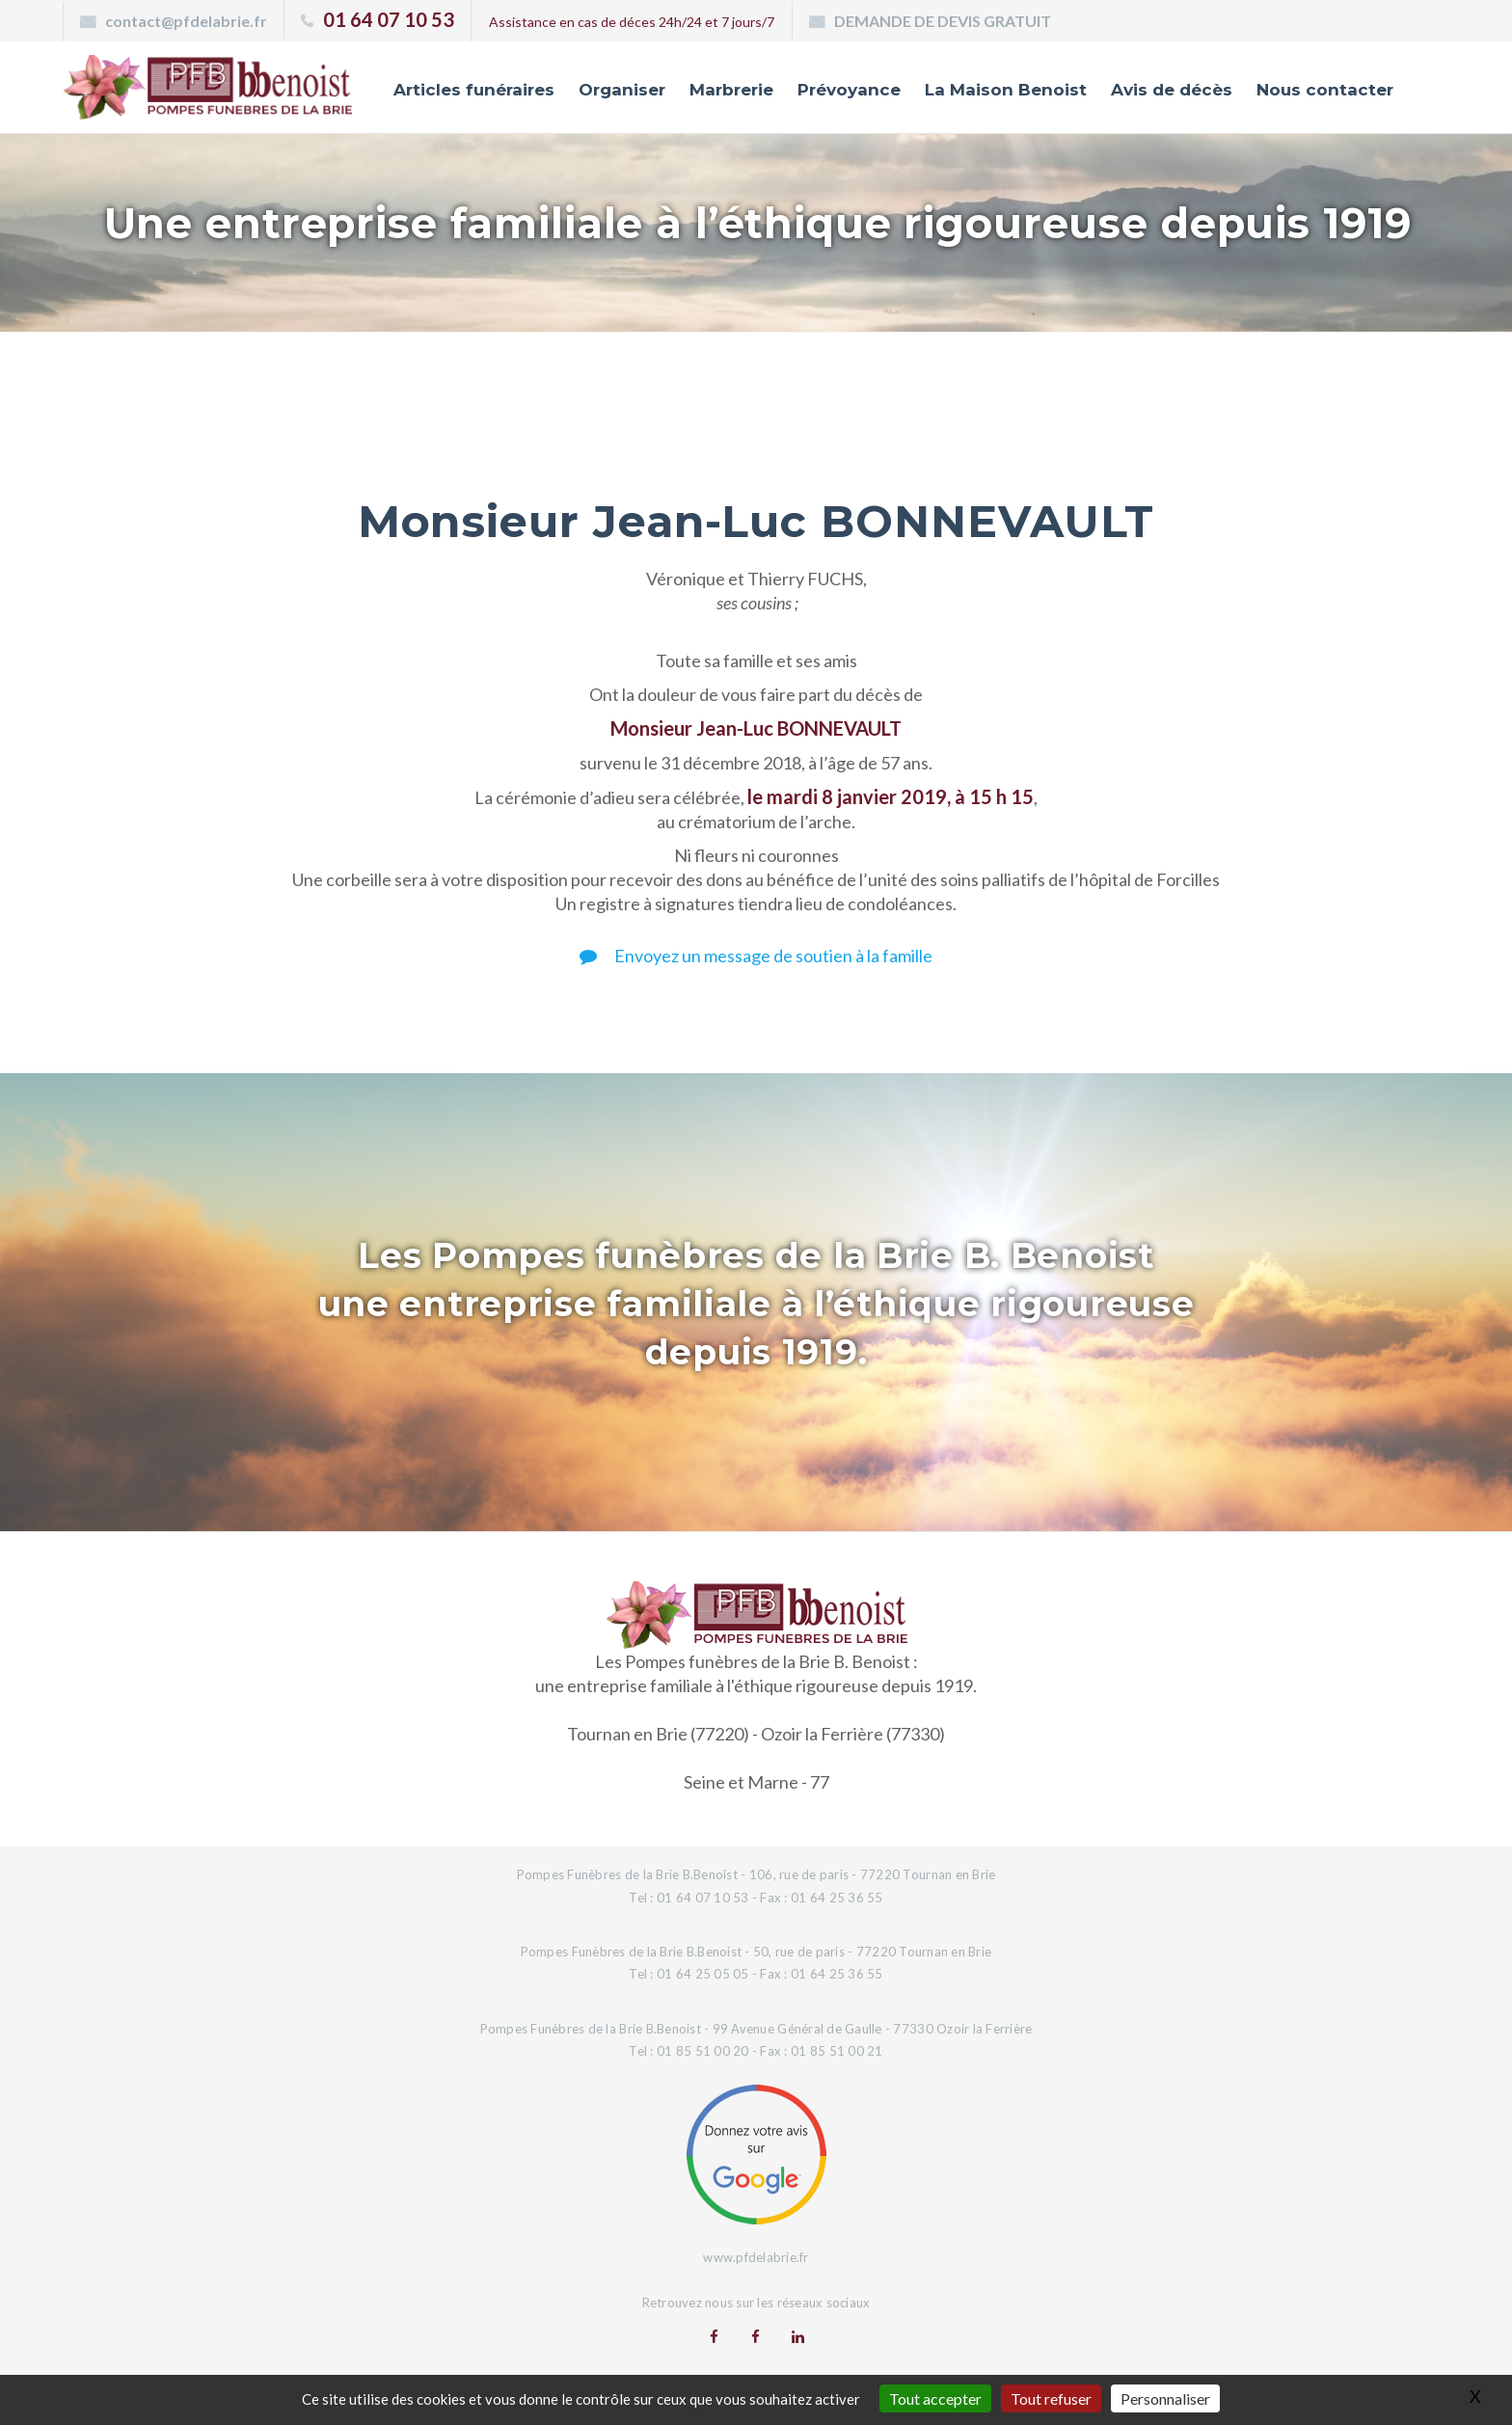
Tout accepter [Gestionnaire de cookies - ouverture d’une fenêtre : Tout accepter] (935, 2398)
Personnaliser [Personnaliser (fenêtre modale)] (1165, 2398)
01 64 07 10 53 (388, 19)
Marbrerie (731, 89)
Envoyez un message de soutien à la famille (756, 955)
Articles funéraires (473, 89)
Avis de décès (1171, 89)
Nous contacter (1324, 89)
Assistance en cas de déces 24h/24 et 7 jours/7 (631, 21)
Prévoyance (849, 89)
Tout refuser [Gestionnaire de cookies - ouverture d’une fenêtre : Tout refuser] (1051, 2398)
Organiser (622, 89)
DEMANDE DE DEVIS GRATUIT (942, 21)
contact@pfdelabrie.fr (186, 21)
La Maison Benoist (1006, 89)
